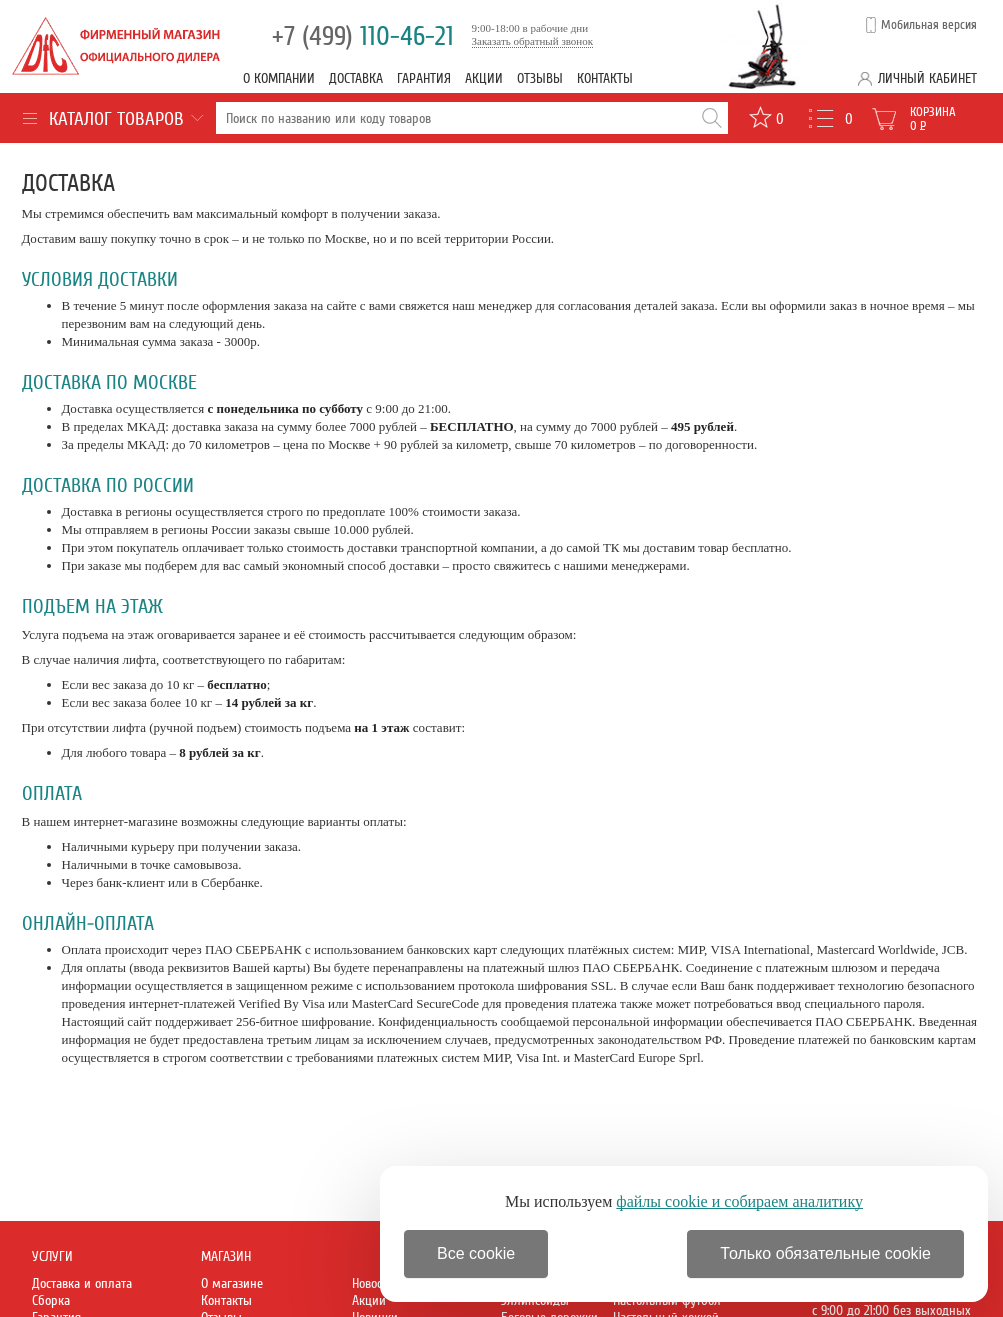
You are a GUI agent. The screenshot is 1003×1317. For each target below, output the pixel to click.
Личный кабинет (927, 78)
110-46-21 (363, 36)
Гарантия (424, 78)
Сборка (51, 1300)
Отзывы (540, 78)
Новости (373, 1283)
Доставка (356, 78)
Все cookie (476, 1253)
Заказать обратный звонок (533, 41)
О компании (279, 78)
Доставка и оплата (82, 1283)
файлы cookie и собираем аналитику (739, 1201)
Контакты (605, 78)
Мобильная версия (929, 25)
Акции (484, 78)
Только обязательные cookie (825, 1253)
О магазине (232, 1283)
